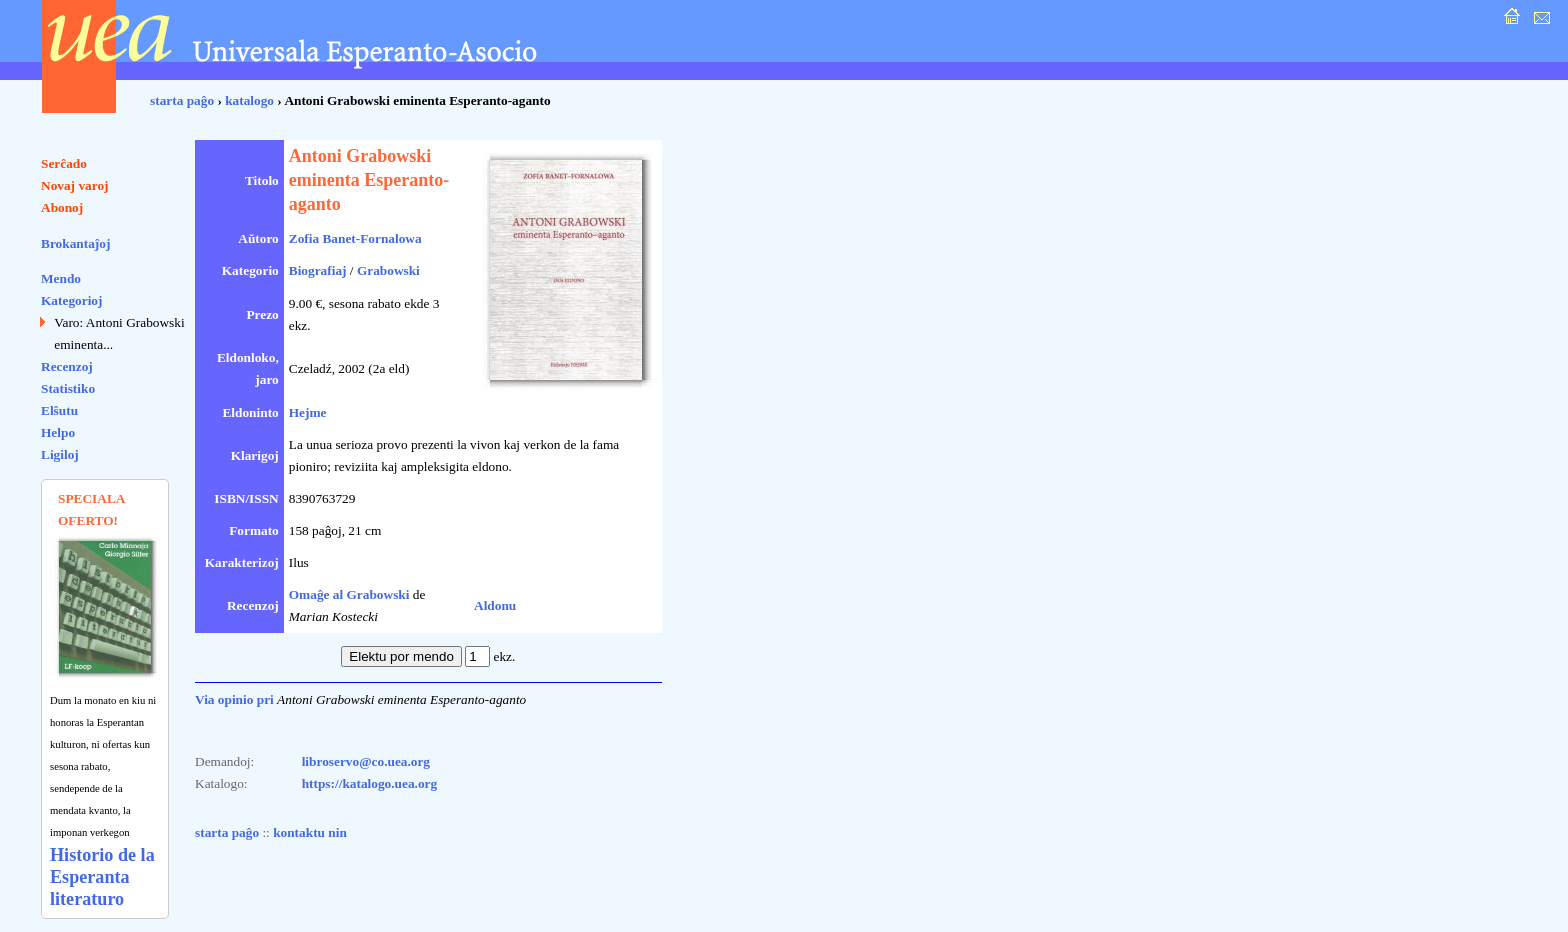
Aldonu (495, 605)
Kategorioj (71, 300)
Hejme (308, 412)
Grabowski (388, 270)
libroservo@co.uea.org (366, 761)
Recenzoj (67, 366)
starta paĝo (182, 100)
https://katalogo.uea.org (370, 783)
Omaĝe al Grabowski (349, 594)
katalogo (249, 100)
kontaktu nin (310, 832)
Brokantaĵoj (75, 243)
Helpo (58, 432)
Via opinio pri (234, 699)
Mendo (61, 278)
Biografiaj (318, 270)
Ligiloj (60, 454)
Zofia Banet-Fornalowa (355, 238)
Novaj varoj (75, 185)
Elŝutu (59, 410)
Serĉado (64, 163)
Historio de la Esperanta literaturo (102, 877)
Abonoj (62, 207)
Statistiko (68, 388)
